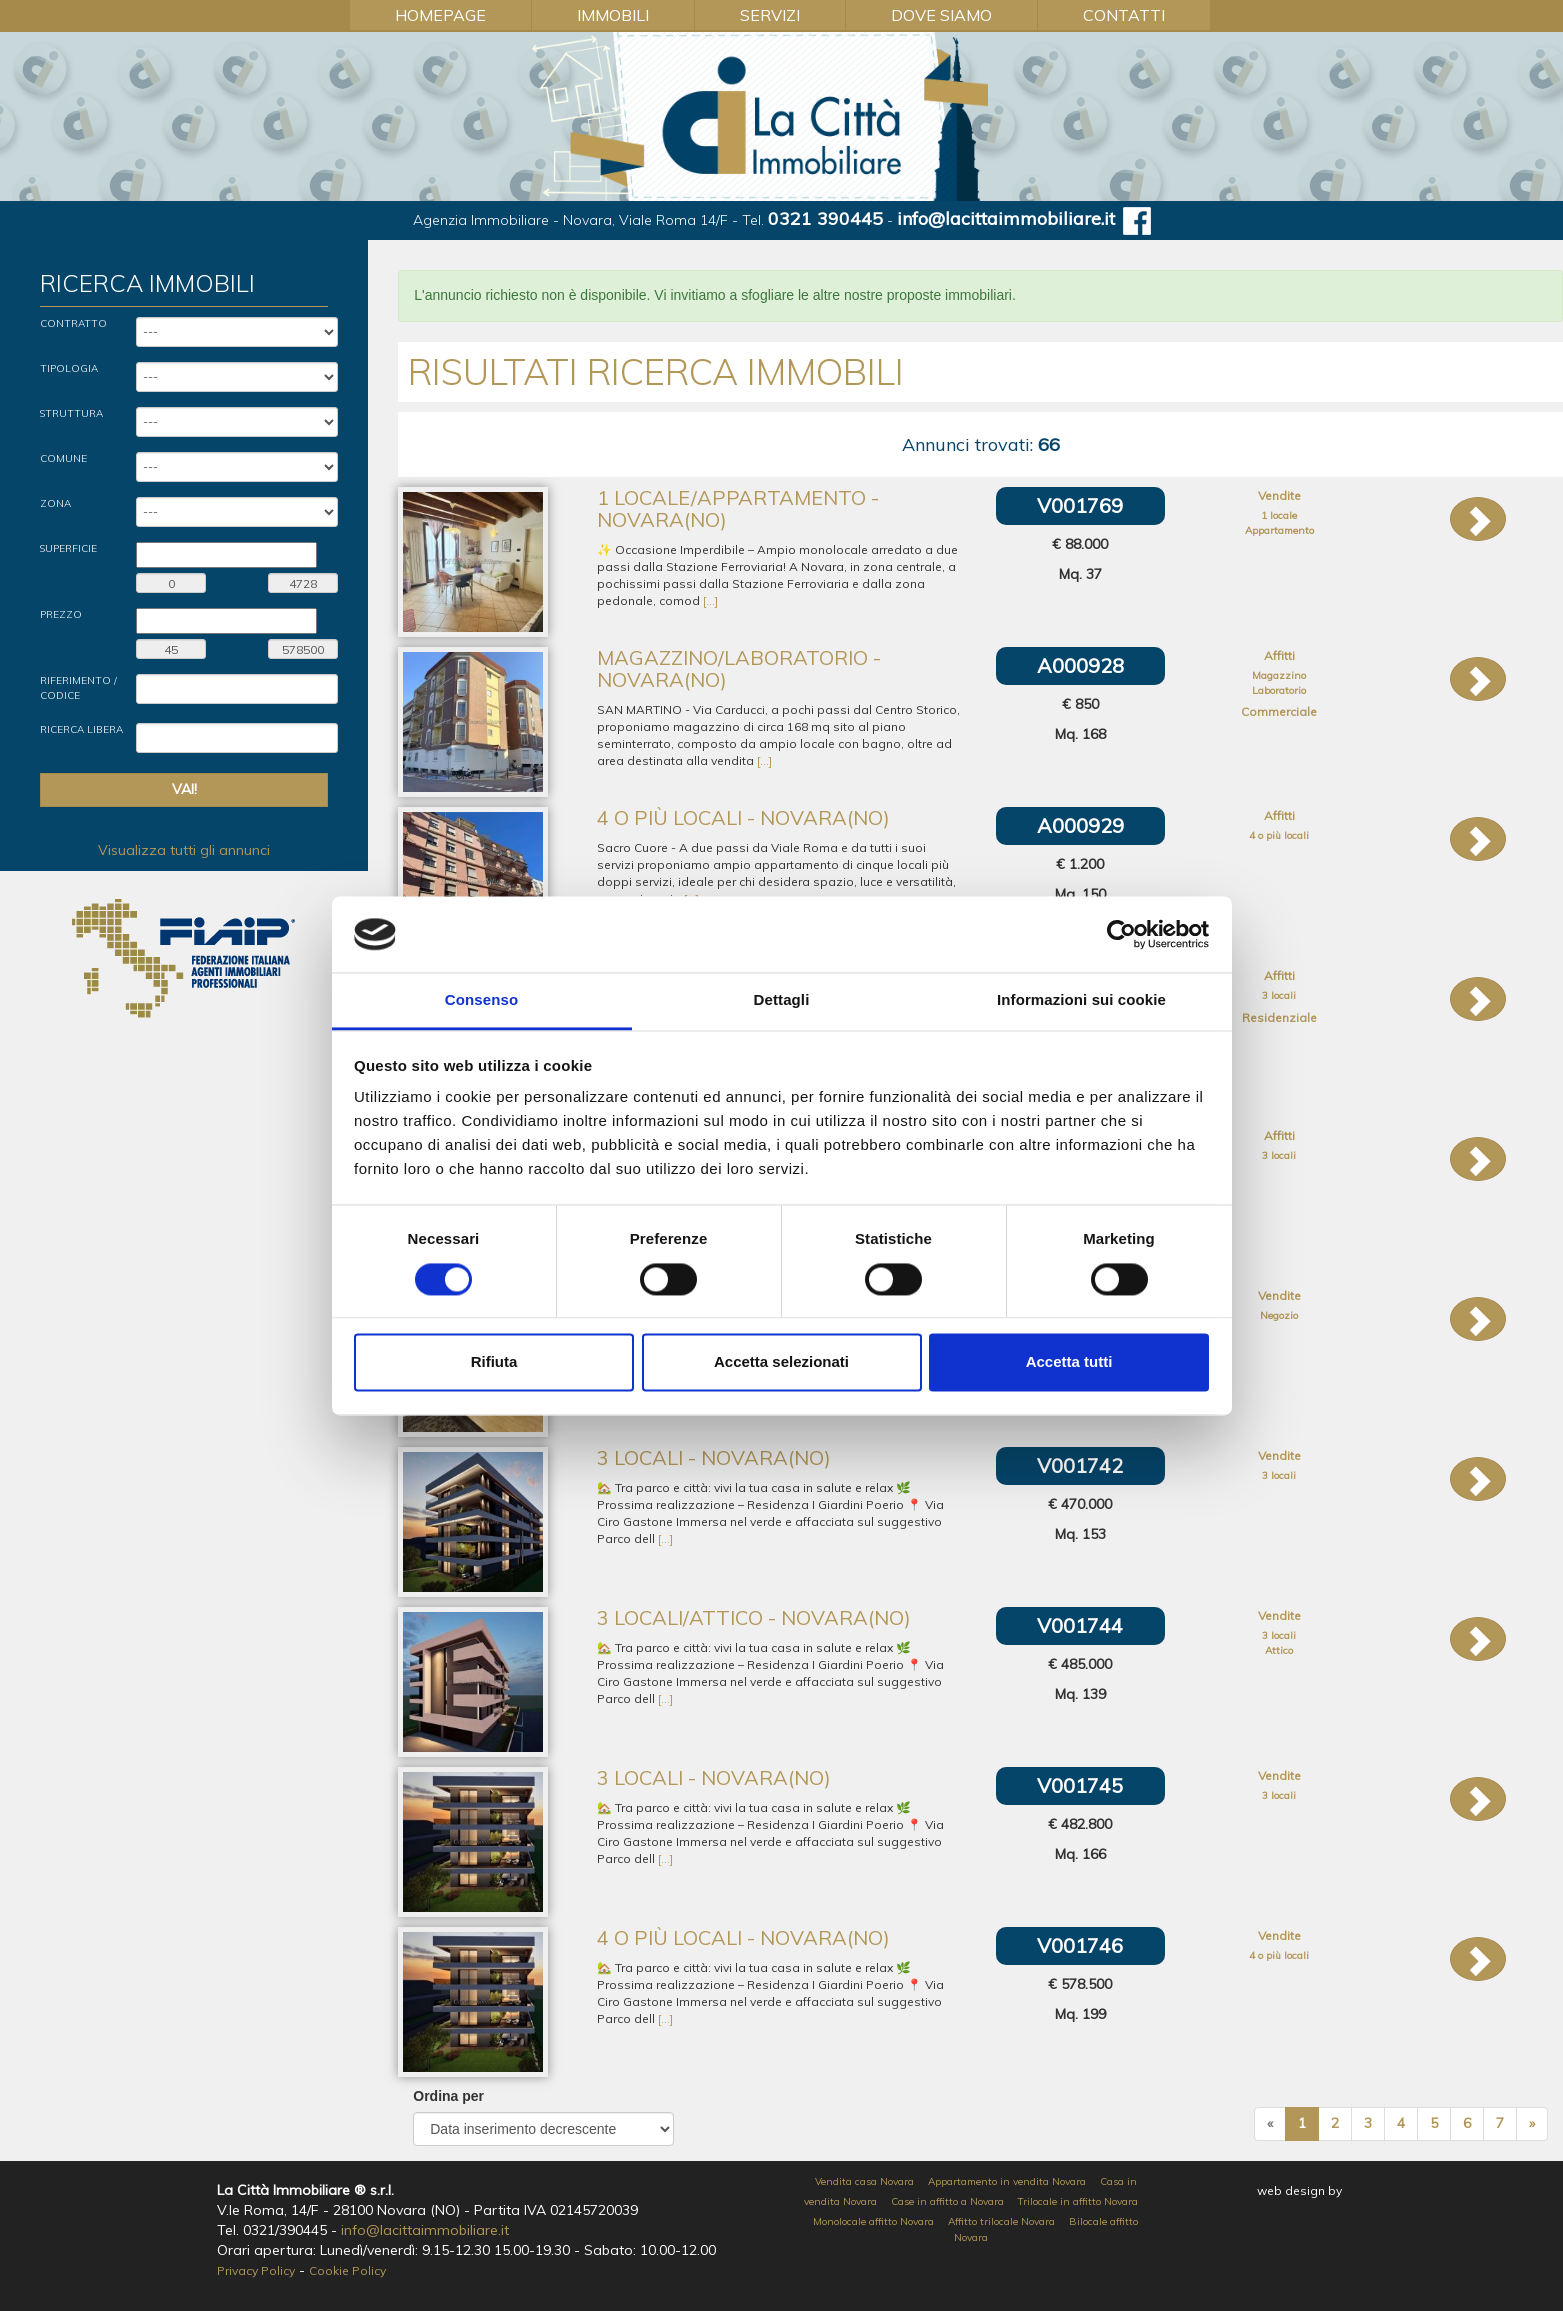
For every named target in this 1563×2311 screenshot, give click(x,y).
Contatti (1124, 15)
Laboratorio (1279, 690)
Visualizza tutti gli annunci (184, 850)
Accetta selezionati (781, 1362)
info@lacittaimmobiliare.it (1006, 218)
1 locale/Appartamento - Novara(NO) (738, 508)
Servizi (770, 15)
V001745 (1080, 1785)
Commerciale (1279, 711)
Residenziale (1279, 1017)
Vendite (1279, 495)
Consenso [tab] (481, 1000)
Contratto (73, 323)
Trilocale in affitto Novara (1078, 2201)
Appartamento (1279, 530)
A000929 (1080, 825)
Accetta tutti (1069, 1362)
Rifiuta (494, 1362)
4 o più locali (1279, 835)
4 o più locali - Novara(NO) (743, 817)
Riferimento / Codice (78, 687)
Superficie (68, 548)
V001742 (1080, 1465)
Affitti (1279, 655)
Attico (1279, 1650)
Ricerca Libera (81, 729)
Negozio (1279, 1315)
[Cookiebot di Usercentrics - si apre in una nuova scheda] (1121, 934)
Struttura (71, 413)
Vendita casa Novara (864, 2181)
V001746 (1080, 1945)
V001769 (1080, 505)
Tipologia (69, 368)
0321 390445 (825, 218)
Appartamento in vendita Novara (1007, 2181)
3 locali (1279, 995)
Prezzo (61, 614)
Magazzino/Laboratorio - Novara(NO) (739, 668)
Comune (63, 458)
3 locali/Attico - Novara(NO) (754, 1617)
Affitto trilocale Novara (1001, 2221)
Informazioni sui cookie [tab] (1081, 1000)
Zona (55, 503)
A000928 (1080, 665)
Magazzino (1279, 675)
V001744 (1080, 1625)
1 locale (1279, 515)
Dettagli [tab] (782, 1000)
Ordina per (448, 2096)
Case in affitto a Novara (947, 2201)
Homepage (440, 15)
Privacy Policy (256, 2270)
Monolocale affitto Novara (873, 2221)
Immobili (613, 15)
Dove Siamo (941, 15)
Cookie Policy (347, 2270)
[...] (710, 600)
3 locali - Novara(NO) (714, 1457)
